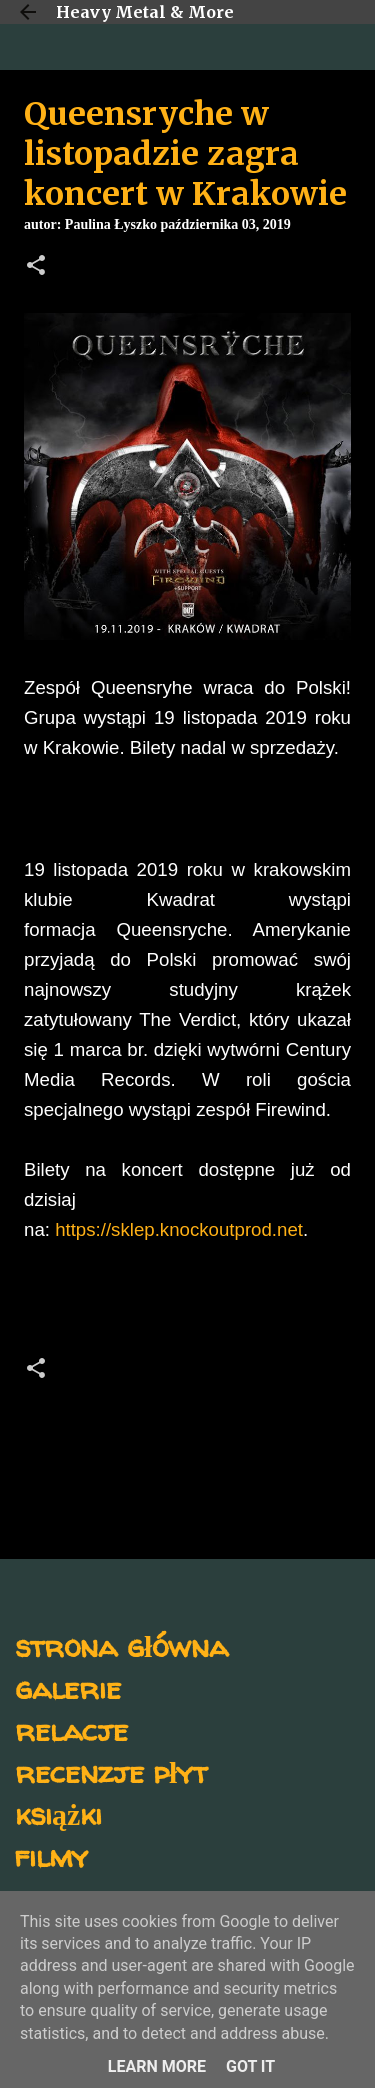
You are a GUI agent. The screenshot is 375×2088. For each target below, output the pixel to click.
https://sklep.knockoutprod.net (179, 1229)
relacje (71, 1729)
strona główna (121, 1645)
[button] (36, 267)
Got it (250, 2066)
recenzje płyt (111, 1771)
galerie (68, 1687)
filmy (51, 1855)
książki (58, 1813)
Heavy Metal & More (145, 12)
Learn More (157, 2066)
